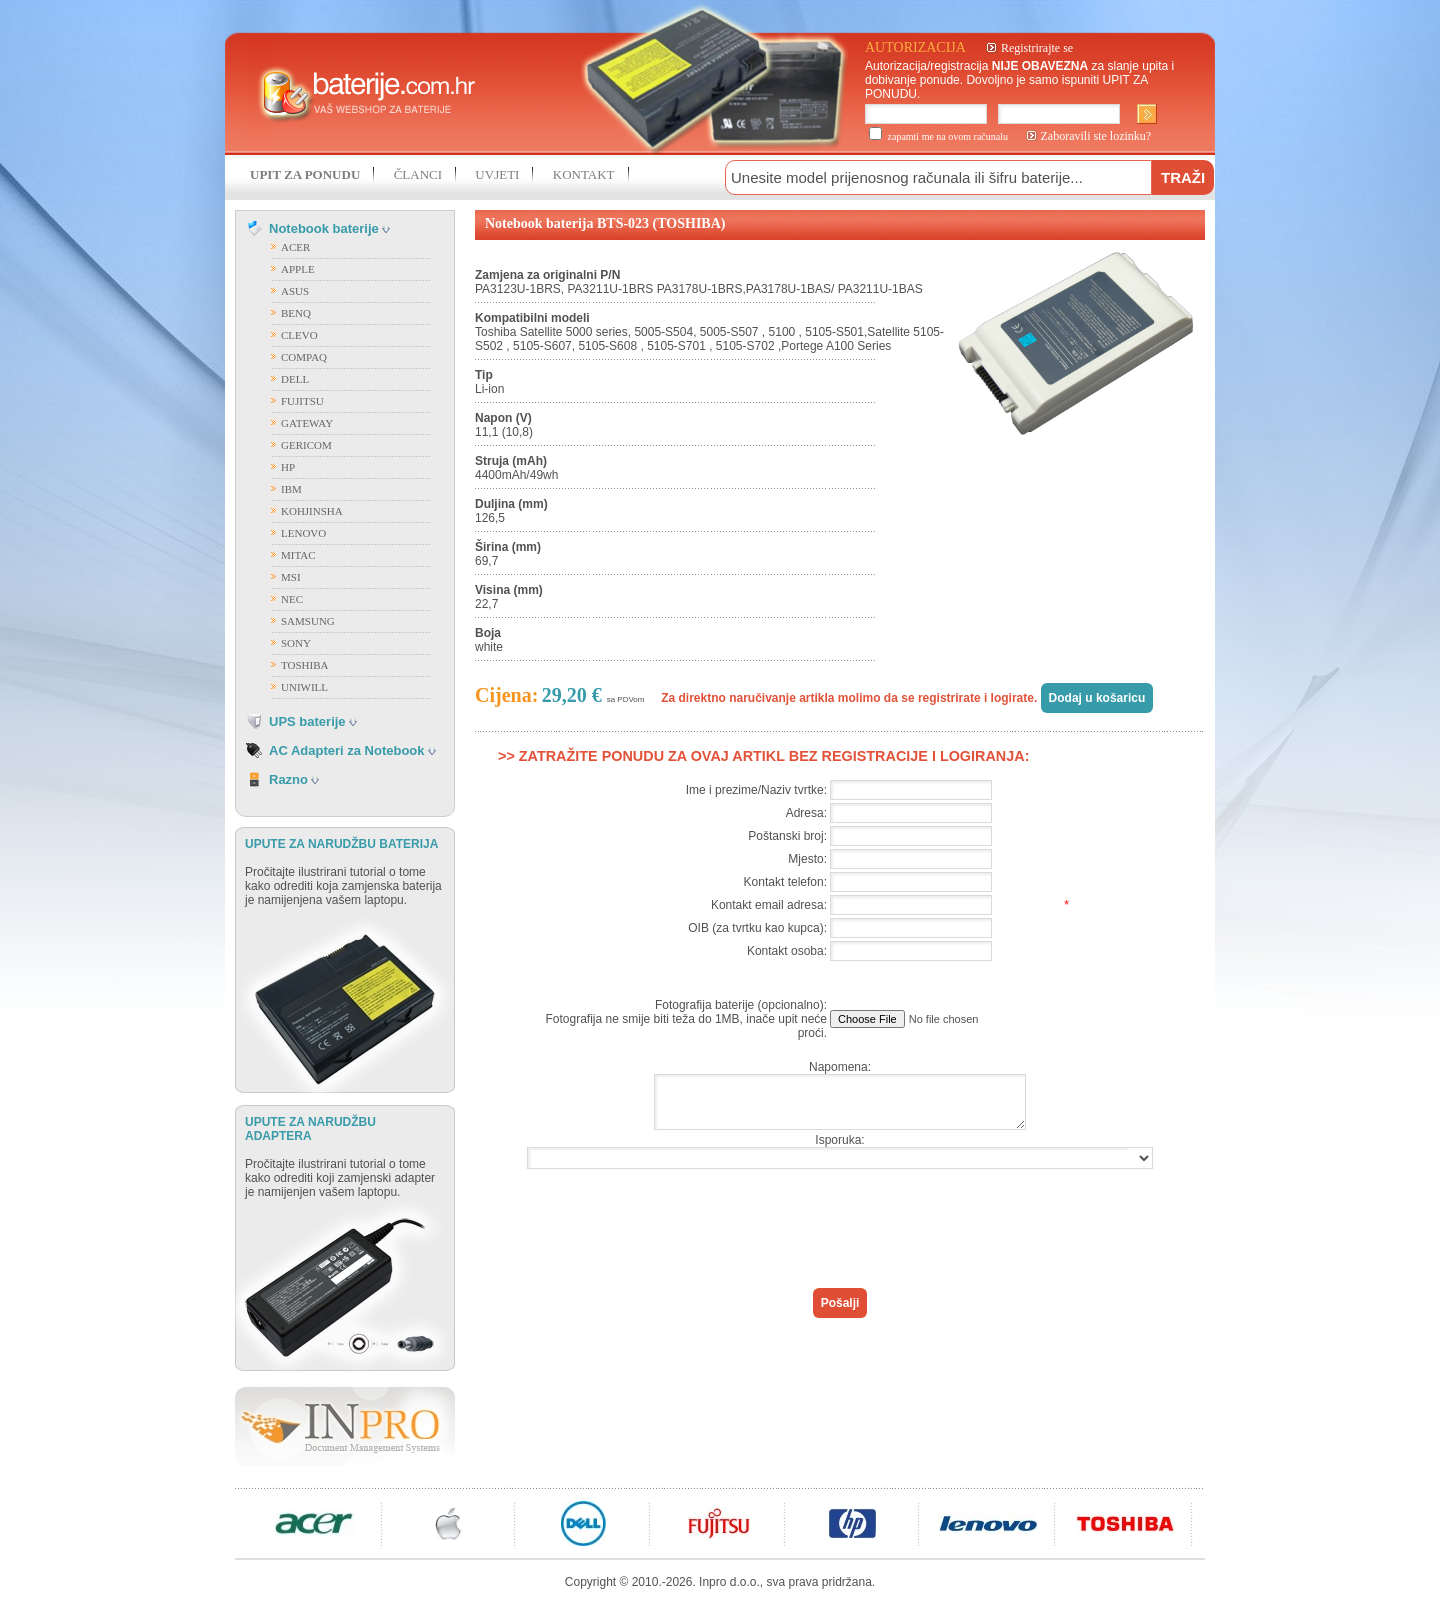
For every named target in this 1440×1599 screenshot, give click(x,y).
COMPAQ (304, 357)
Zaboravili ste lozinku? (1096, 136)
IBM (291, 489)
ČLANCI (418, 174)
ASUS (295, 291)
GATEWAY (307, 423)
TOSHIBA (304, 665)
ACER (295, 247)
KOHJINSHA (312, 511)
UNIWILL (304, 687)
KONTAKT (584, 174)
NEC (292, 599)
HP (288, 467)
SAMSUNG (308, 621)
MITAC (298, 555)
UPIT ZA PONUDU (305, 174)
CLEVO (299, 335)
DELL (295, 379)
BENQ (296, 313)
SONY (296, 643)
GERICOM (306, 445)
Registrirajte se (1037, 48)
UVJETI (497, 174)
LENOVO (303, 533)
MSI (291, 577)
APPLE (298, 269)
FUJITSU (302, 401)
